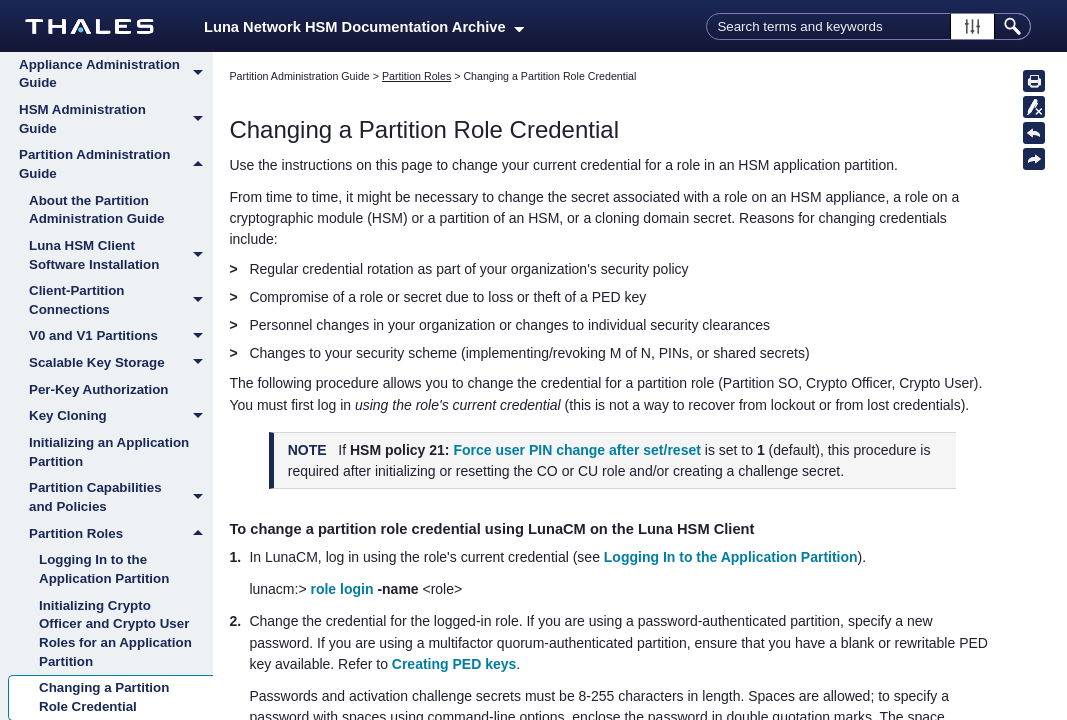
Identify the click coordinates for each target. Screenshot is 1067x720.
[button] (972, 26)
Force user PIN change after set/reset (576, 450)
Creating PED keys (454, 664)
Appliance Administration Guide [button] (116, 74)
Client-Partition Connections (121, 300)
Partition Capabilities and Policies (121, 497)
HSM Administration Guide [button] (116, 119)
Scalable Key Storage (121, 364)
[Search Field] (868, 26)
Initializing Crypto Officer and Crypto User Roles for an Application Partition (115, 633)
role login (341, 589)
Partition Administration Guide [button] (116, 164)
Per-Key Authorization (98, 389)
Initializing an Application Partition (109, 452)
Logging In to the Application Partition (104, 569)
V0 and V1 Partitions (121, 337)
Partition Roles (121, 534)
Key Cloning (121, 417)
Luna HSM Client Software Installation (121, 255)
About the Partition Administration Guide (97, 210)
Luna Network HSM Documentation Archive (364, 27)
